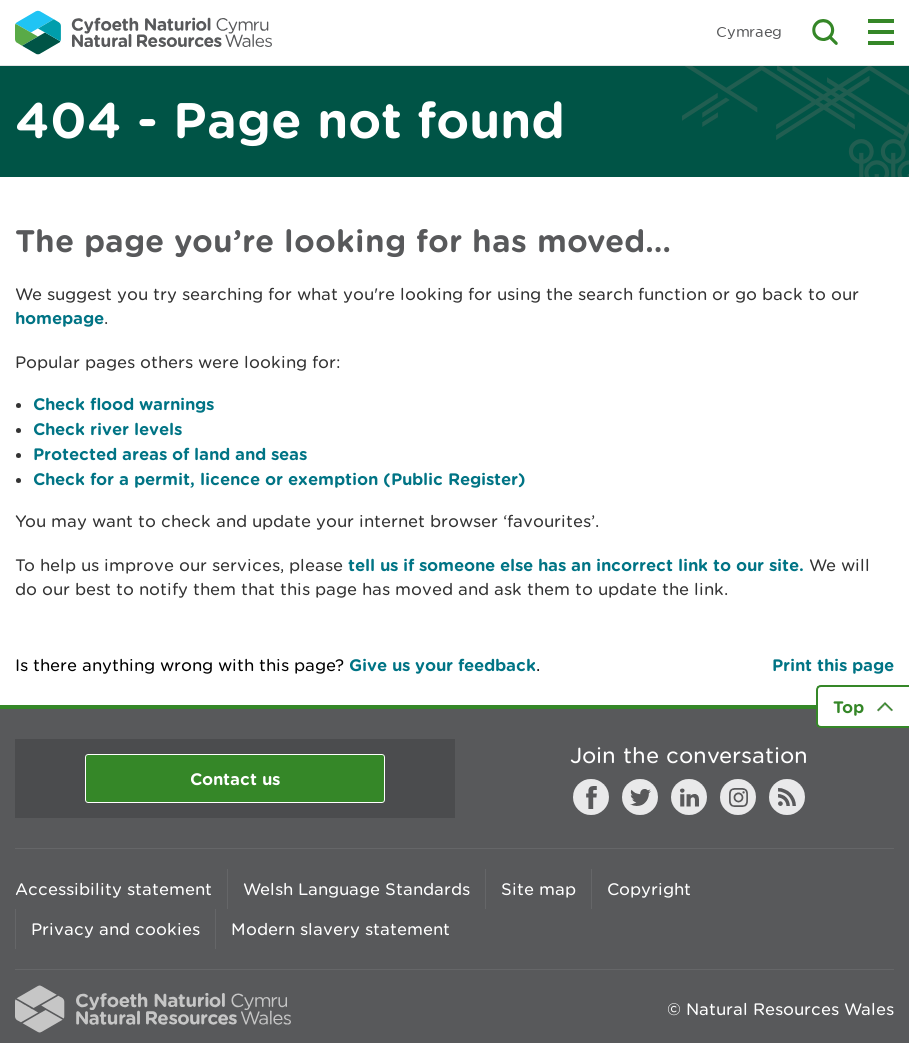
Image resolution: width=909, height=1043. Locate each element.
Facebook (591, 797)
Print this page (833, 664)
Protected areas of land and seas (170, 453)
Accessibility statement (113, 889)
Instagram (738, 797)
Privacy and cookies (115, 929)
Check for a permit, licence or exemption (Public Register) (279, 478)
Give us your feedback (442, 664)
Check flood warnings (123, 403)
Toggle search (825, 32)
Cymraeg (749, 31)
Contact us (235, 778)
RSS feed (787, 797)
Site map (538, 889)
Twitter (640, 797)
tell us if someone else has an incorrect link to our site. (576, 564)
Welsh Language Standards (356, 889)
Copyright (649, 889)
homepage (59, 317)
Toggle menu (881, 32)
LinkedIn (689, 797)
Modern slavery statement (340, 929)
